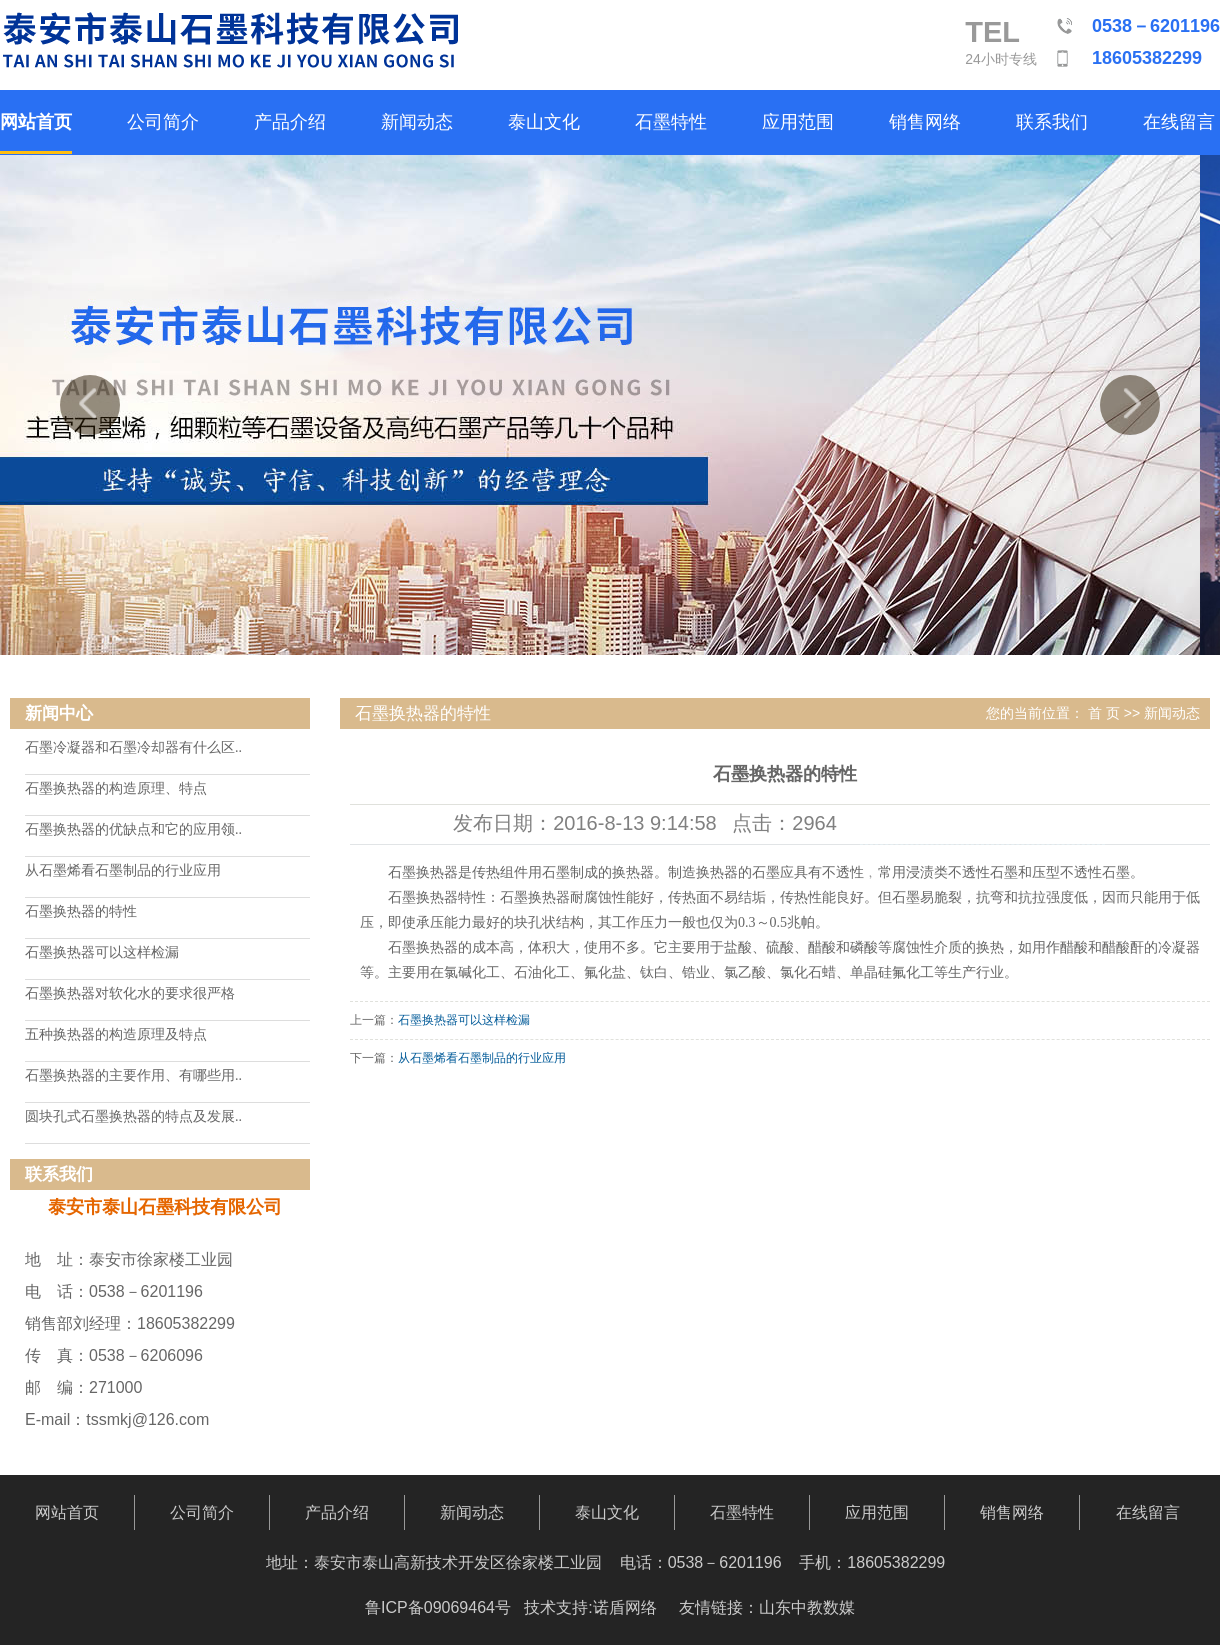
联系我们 (1052, 122)
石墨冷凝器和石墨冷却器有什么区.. (133, 747)
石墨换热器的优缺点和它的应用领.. (133, 829)
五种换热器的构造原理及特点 (116, 1034)
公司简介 (163, 122)
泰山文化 (544, 122)
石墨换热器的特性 (81, 911)
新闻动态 (417, 122)
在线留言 (1179, 122)
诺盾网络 (625, 1607)
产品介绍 (290, 122)
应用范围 (798, 122)
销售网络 (925, 122)
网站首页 (36, 122)
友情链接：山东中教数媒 (767, 1607)
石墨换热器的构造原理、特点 (116, 788)
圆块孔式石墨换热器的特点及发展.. (133, 1116)
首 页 (1104, 713)
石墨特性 (671, 122)
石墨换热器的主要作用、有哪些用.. (133, 1075)
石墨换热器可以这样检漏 (102, 952)
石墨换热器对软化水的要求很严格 (130, 993)
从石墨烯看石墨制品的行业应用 (123, 870)
